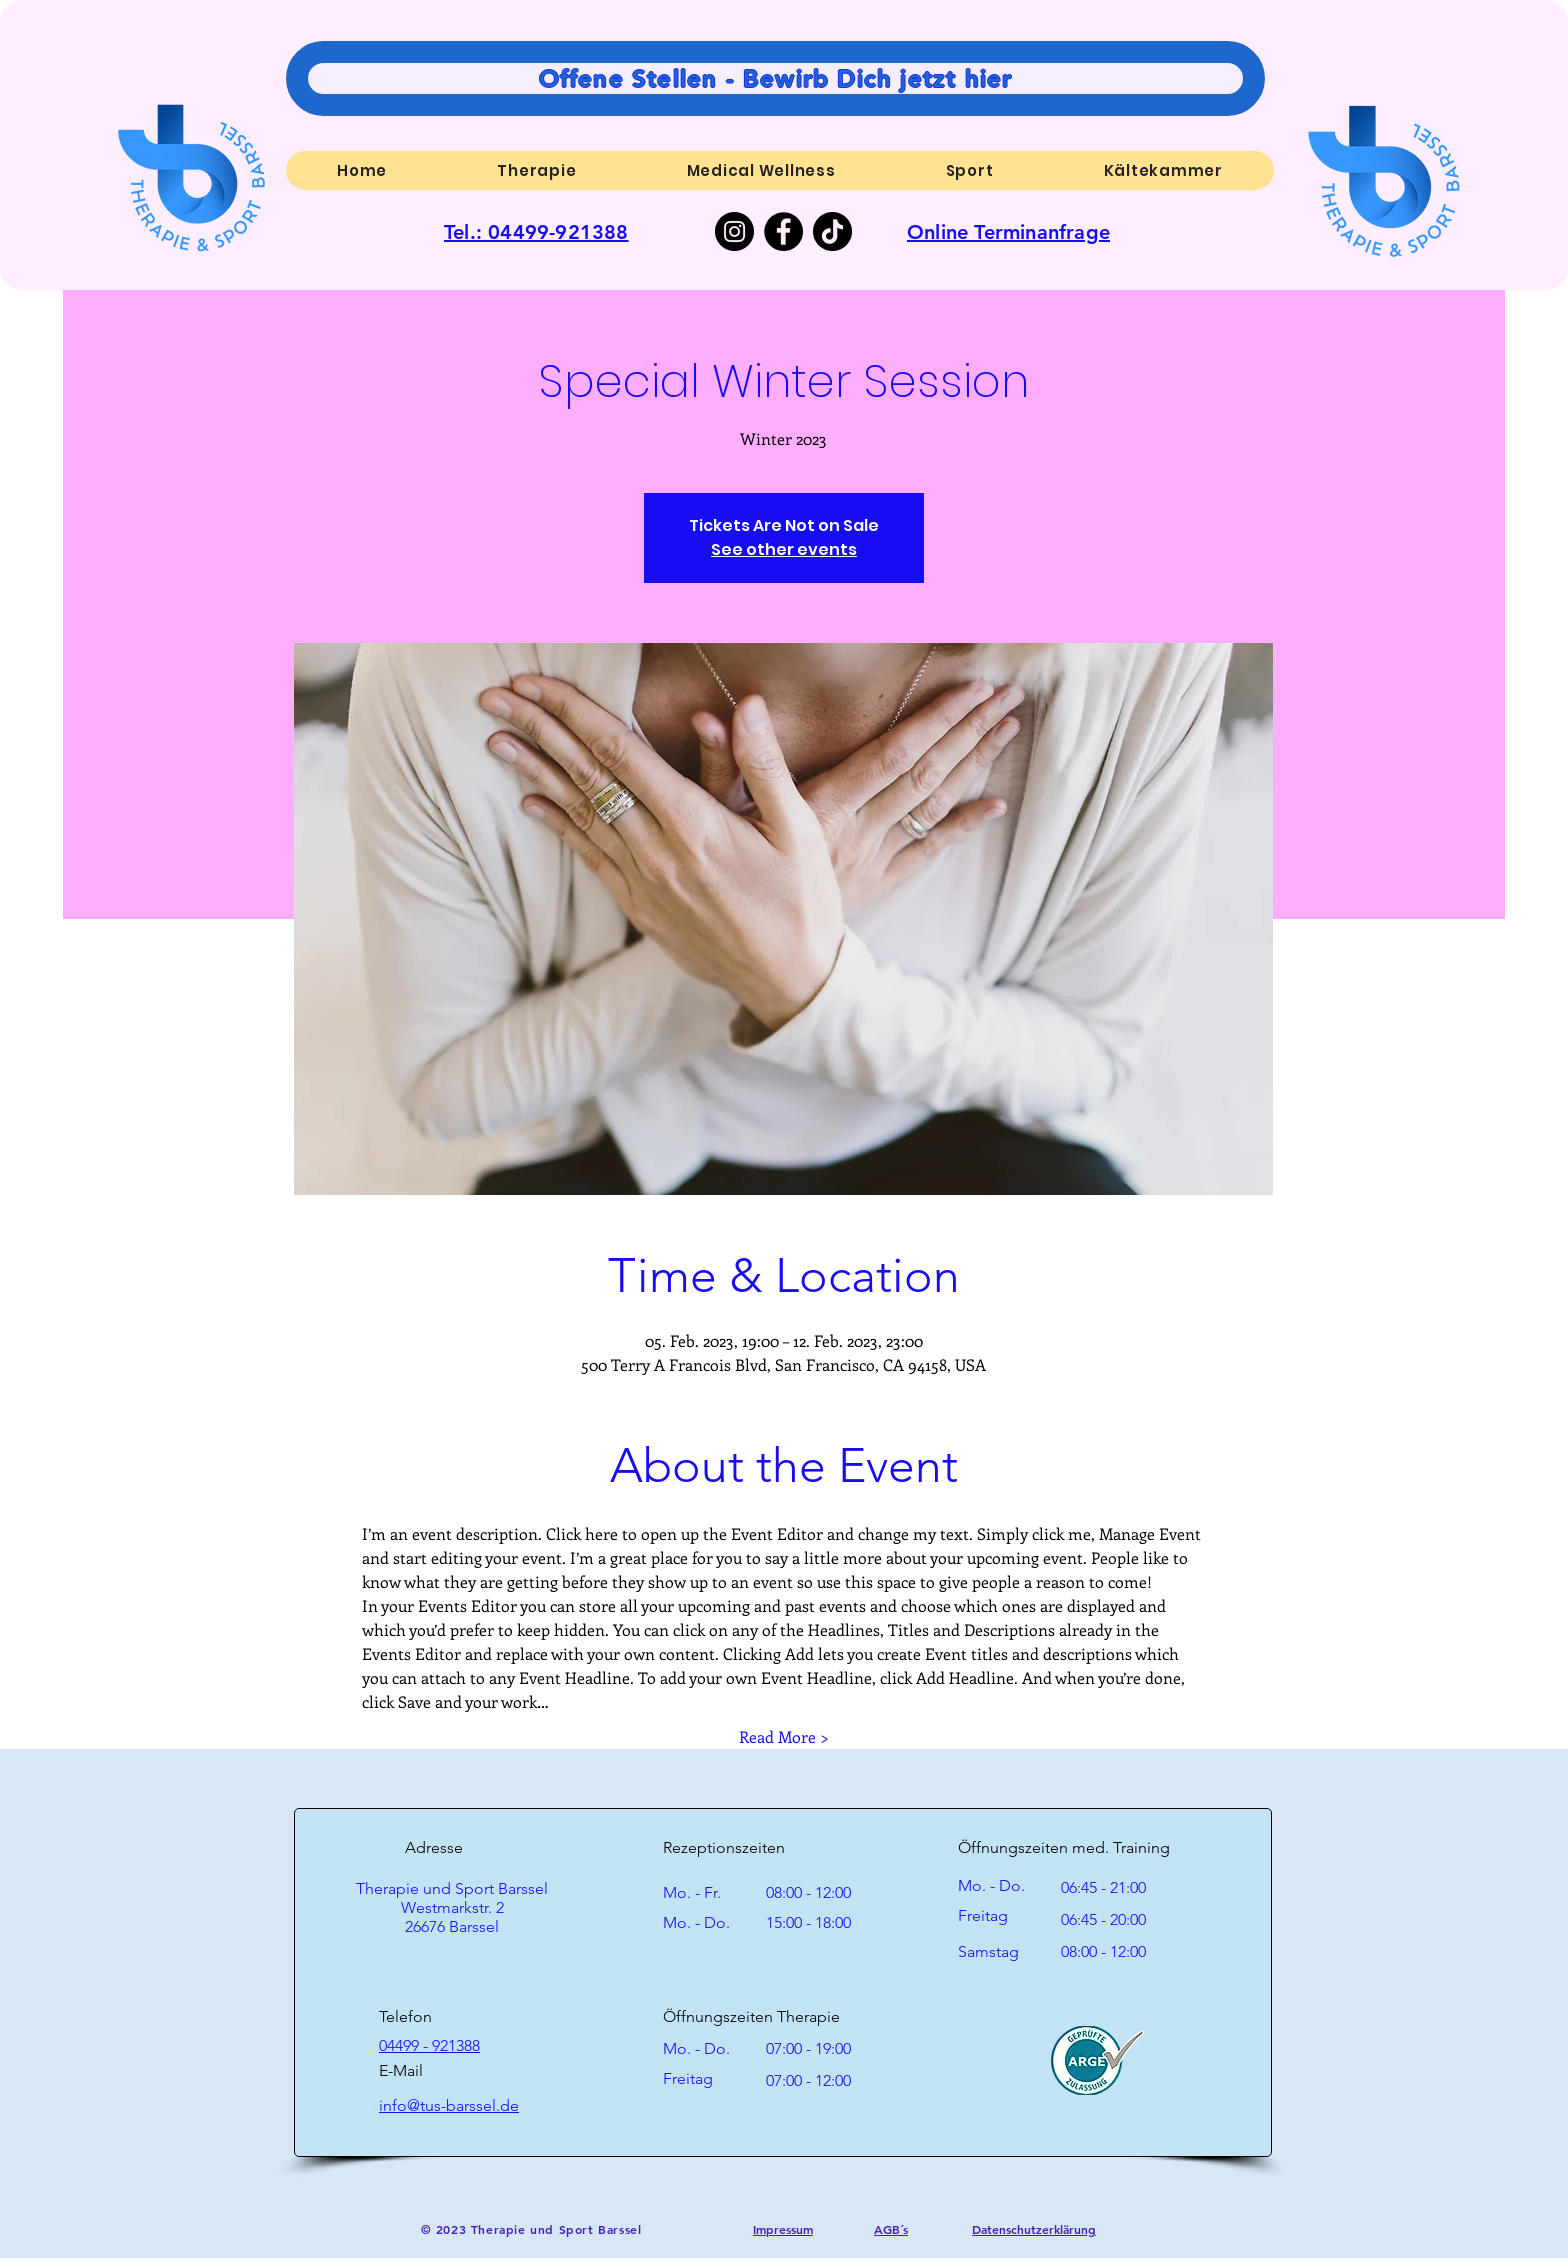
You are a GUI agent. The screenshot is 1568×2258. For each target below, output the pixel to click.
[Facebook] (783, 231)
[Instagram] (734, 231)
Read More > (784, 1736)
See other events (784, 549)
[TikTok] (832, 231)
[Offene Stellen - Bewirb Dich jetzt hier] (775, 78)
